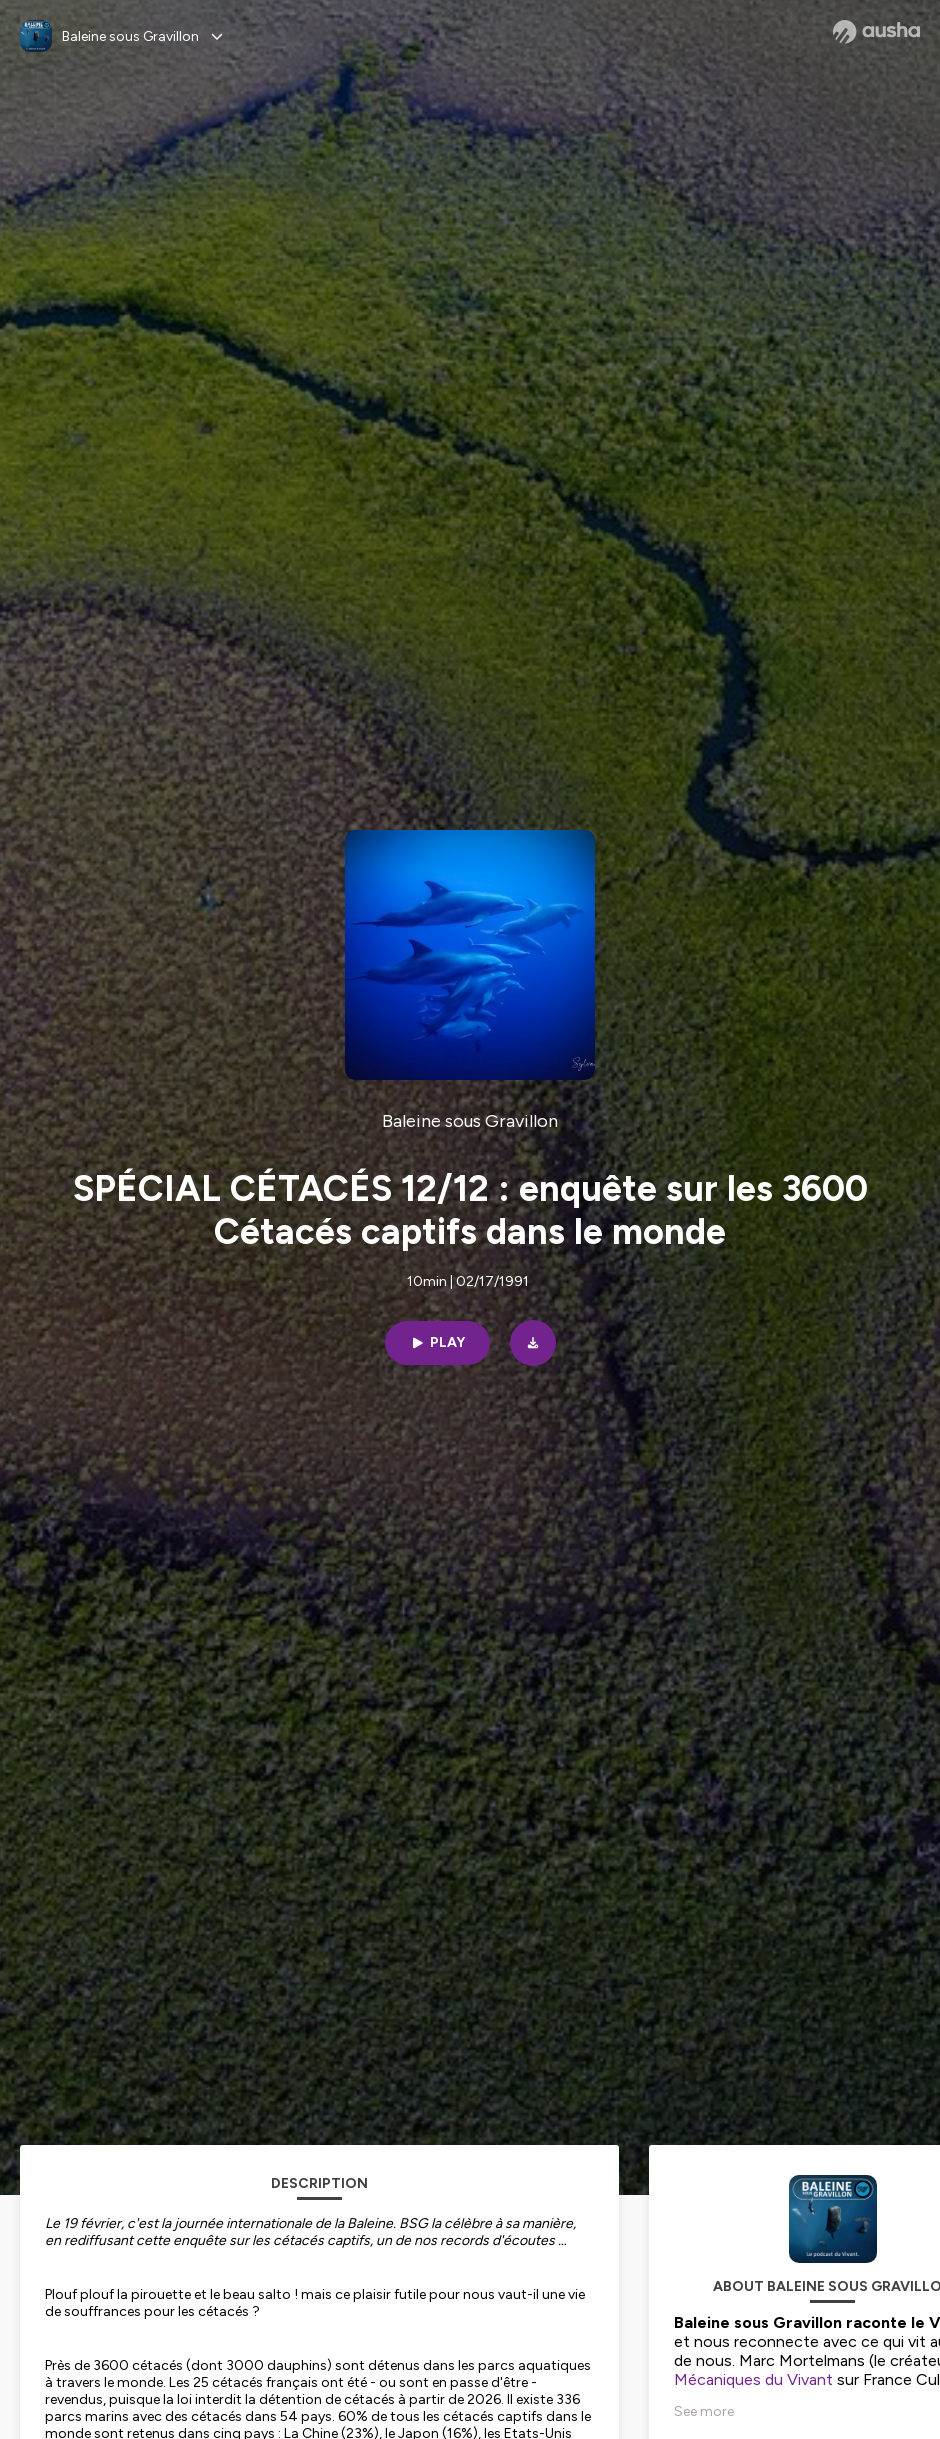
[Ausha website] (876, 32)
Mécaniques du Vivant (753, 2379)
